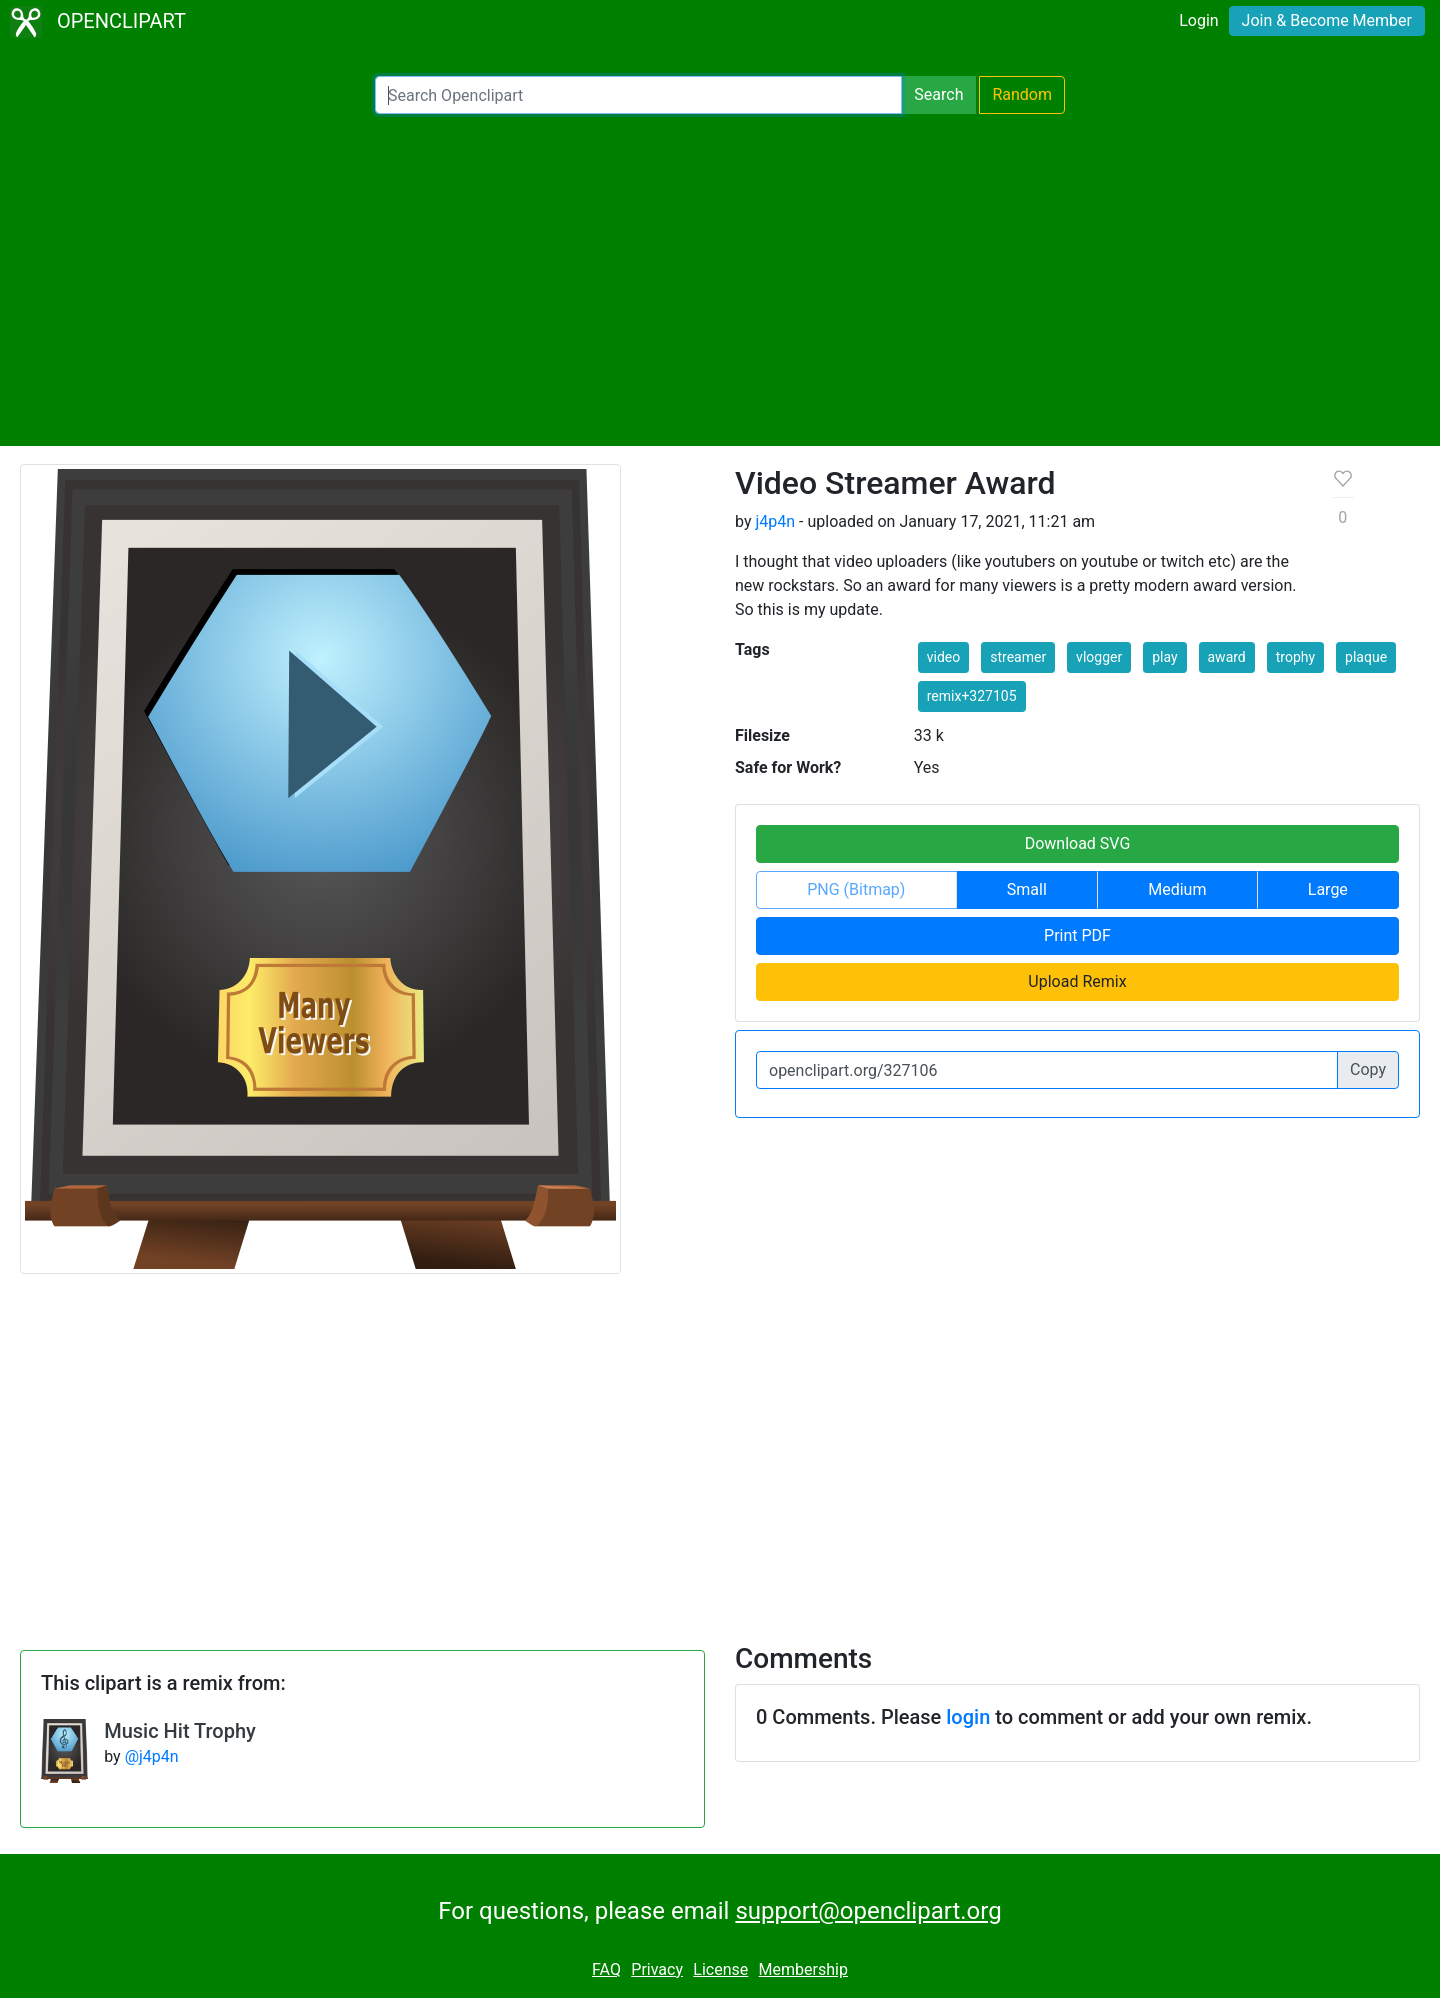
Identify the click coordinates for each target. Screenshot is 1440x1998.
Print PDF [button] (1077, 935)
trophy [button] (1295, 657)
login (968, 1717)
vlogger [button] (1099, 657)
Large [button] (1328, 889)
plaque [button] (1366, 657)
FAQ (606, 1969)
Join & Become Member (1327, 20)
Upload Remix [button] (1077, 981)
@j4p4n (152, 1756)
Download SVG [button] (1078, 843)
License (720, 1969)
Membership (803, 1969)
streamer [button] (1018, 657)
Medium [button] (1177, 889)
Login (1198, 20)
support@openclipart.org (868, 1911)
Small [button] (1027, 889)
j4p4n (775, 521)
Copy (1368, 1069)
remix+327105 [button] (972, 696)
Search (938, 94)
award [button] (1227, 657)
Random (1022, 94)
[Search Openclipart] (638, 95)
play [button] (1164, 657)
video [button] (944, 657)
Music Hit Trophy (180, 1731)
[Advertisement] (720, 280)
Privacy (657, 1969)
